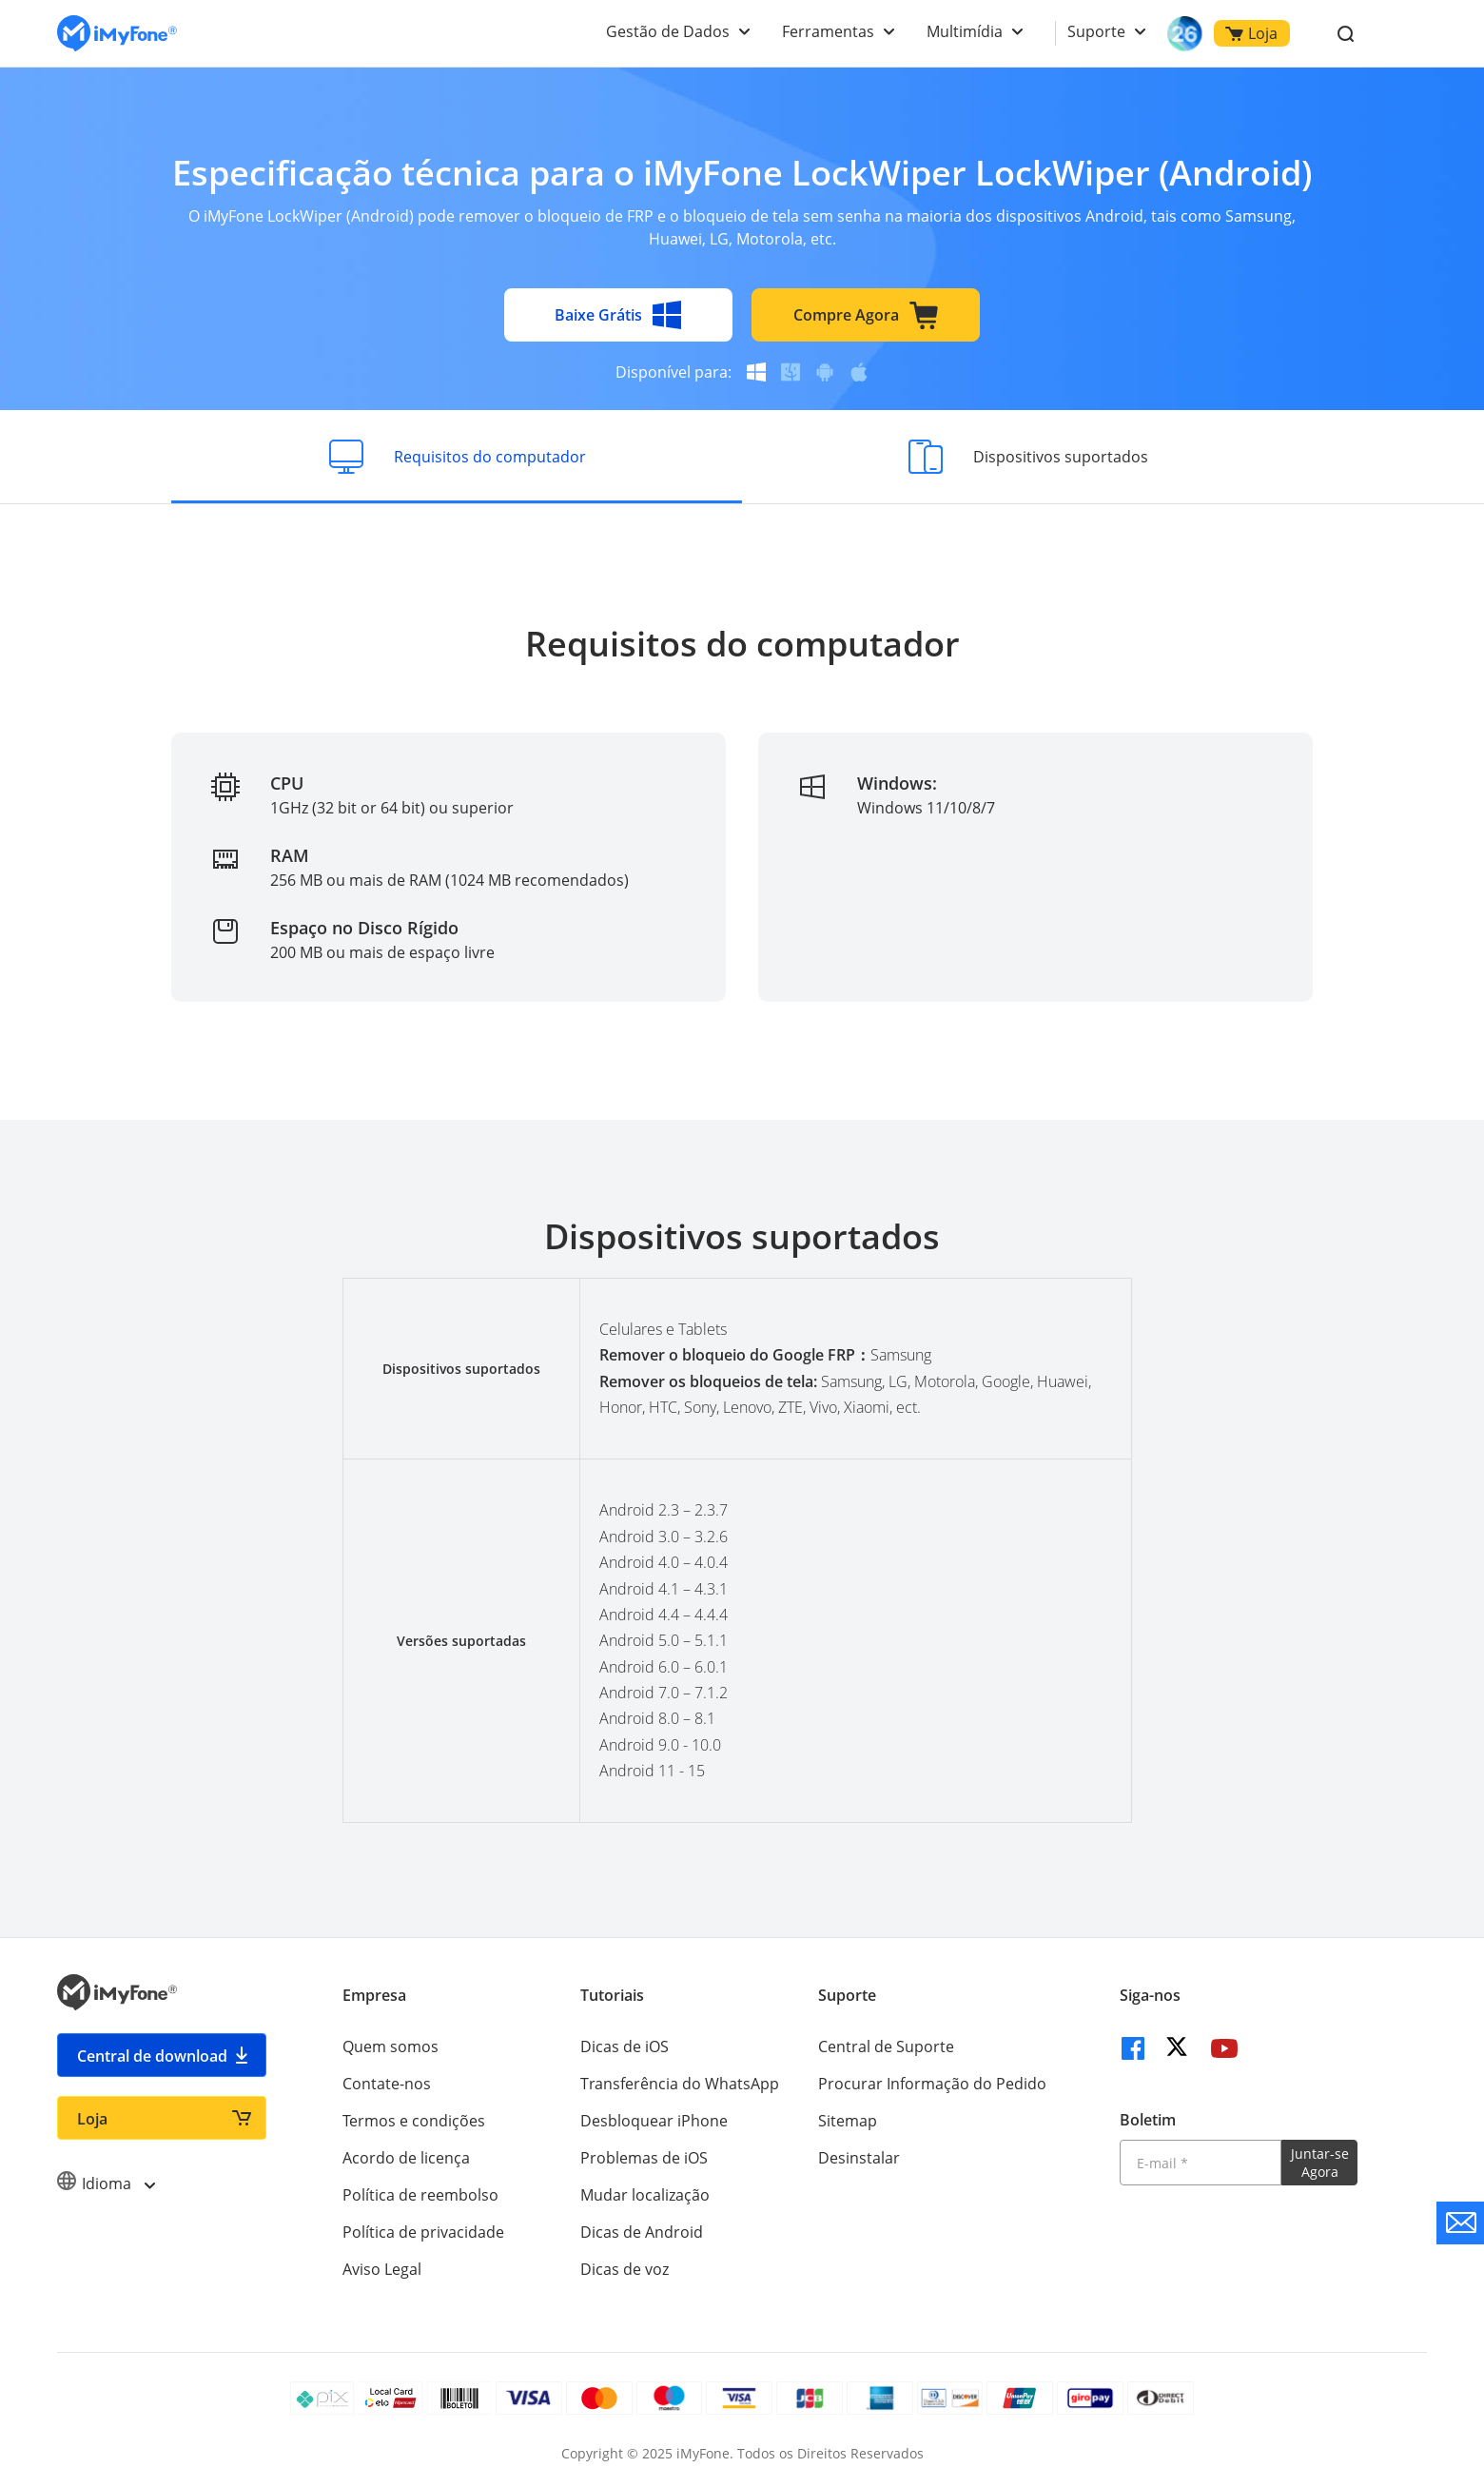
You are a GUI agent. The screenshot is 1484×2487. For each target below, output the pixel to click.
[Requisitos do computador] (456, 456)
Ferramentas (828, 31)
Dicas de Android (641, 2232)
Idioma (105, 2183)
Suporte (1096, 31)
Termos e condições (413, 2120)
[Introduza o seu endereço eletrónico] (1200, 2162)
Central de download (152, 2056)
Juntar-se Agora (1320, 2162)
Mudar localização (645, 2194)
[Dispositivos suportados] (1027, 456)
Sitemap (847, 2120)
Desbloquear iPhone (654, 2120)
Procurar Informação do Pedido (932, 2083)
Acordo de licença (406, 2157)
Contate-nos (386, 2083)
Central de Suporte (886, 2046)
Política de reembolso (420, 2194)
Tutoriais (612, 1995)
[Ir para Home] (117, 33)
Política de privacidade (423, 2232)
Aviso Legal (381, 2269)
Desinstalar (859, 2157)
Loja (1251, 33)
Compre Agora (866, 315)
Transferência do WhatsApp (679, 2083)
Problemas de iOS (644, 2157)
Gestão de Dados (668, 31)
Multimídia (965, 31)
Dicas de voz (624, 2269)
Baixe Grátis (618, 315)
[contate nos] (1460, 2223)
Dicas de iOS (624, 2046)
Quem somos (390, 2046)
